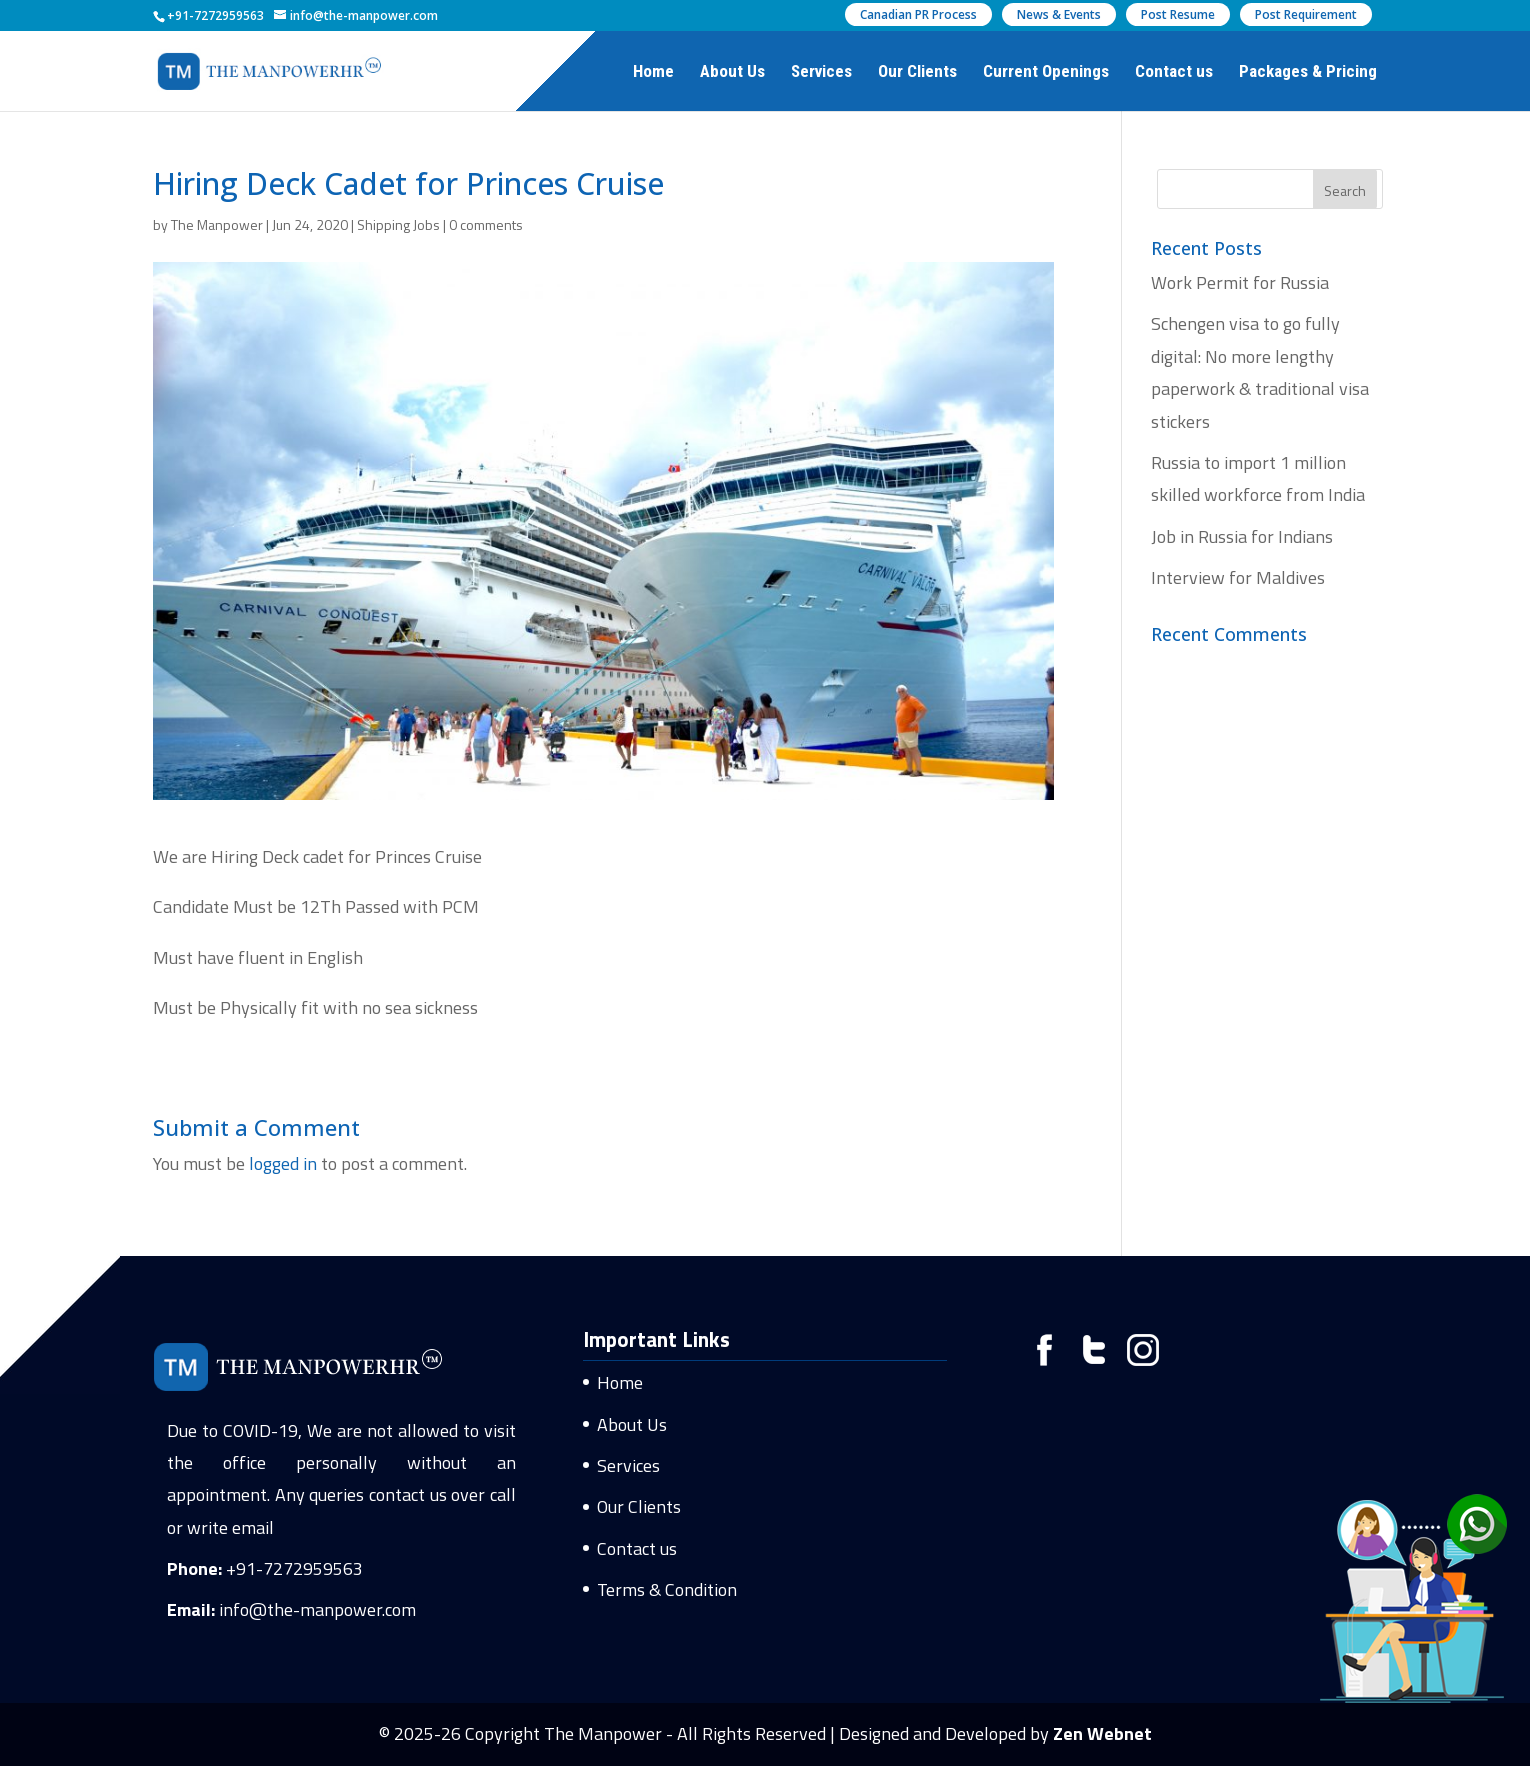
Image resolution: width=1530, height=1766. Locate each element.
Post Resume (1178, 14)
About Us (732, 72)
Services (821, 72)
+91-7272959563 (294, 1568)
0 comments (486, 224)
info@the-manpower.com (317, 1609)
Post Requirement (1306, 14)
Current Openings (1046, 72)
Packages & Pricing (1308, 72)
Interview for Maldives (1238, 577)
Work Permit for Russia (1240, 282)
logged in (283, 1163)
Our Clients (917, 72)
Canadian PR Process (918, 14)
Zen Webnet (1102, 1733)
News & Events (1059, 14)
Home (653, 72)
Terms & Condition (667, 1589)
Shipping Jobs (398, 224)
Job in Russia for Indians (1242, 536)
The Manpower (217, 224)
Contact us (1174, 72)
